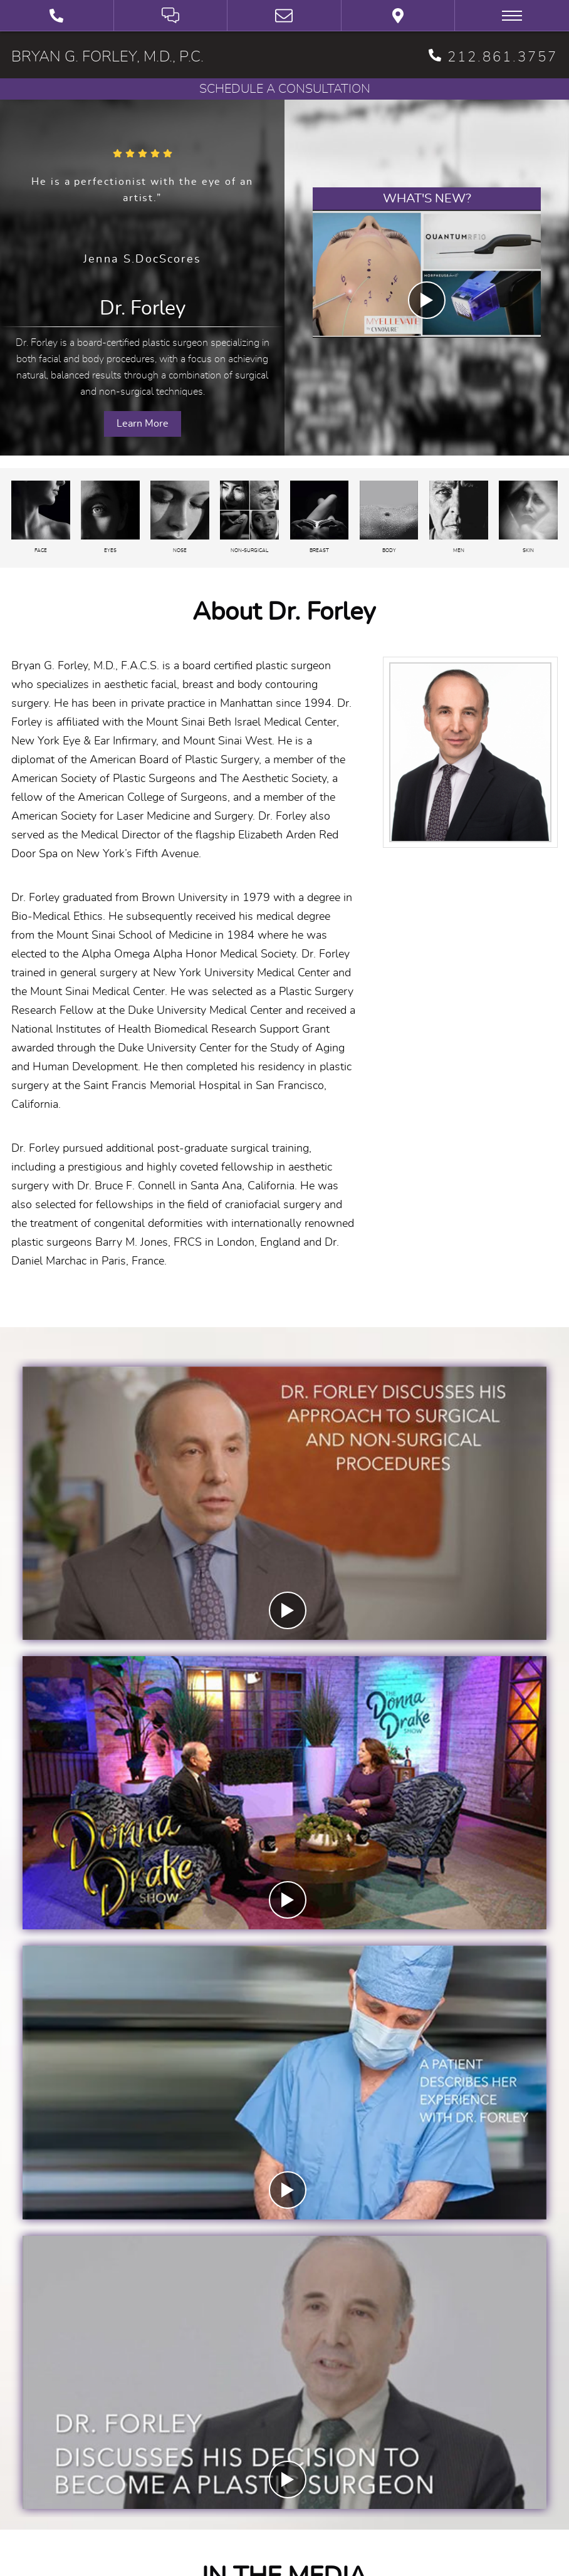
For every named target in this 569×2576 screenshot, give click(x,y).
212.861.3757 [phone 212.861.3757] (493, 56)
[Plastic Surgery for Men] (458, 518)
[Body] (389, 518)
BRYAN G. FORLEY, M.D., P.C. (107, 57)
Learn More (143, 424)
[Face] (40, 518)
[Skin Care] (528, 518)
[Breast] (319, 518)
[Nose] (179, 518)
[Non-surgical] (249, 518)
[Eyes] (110, 518)
